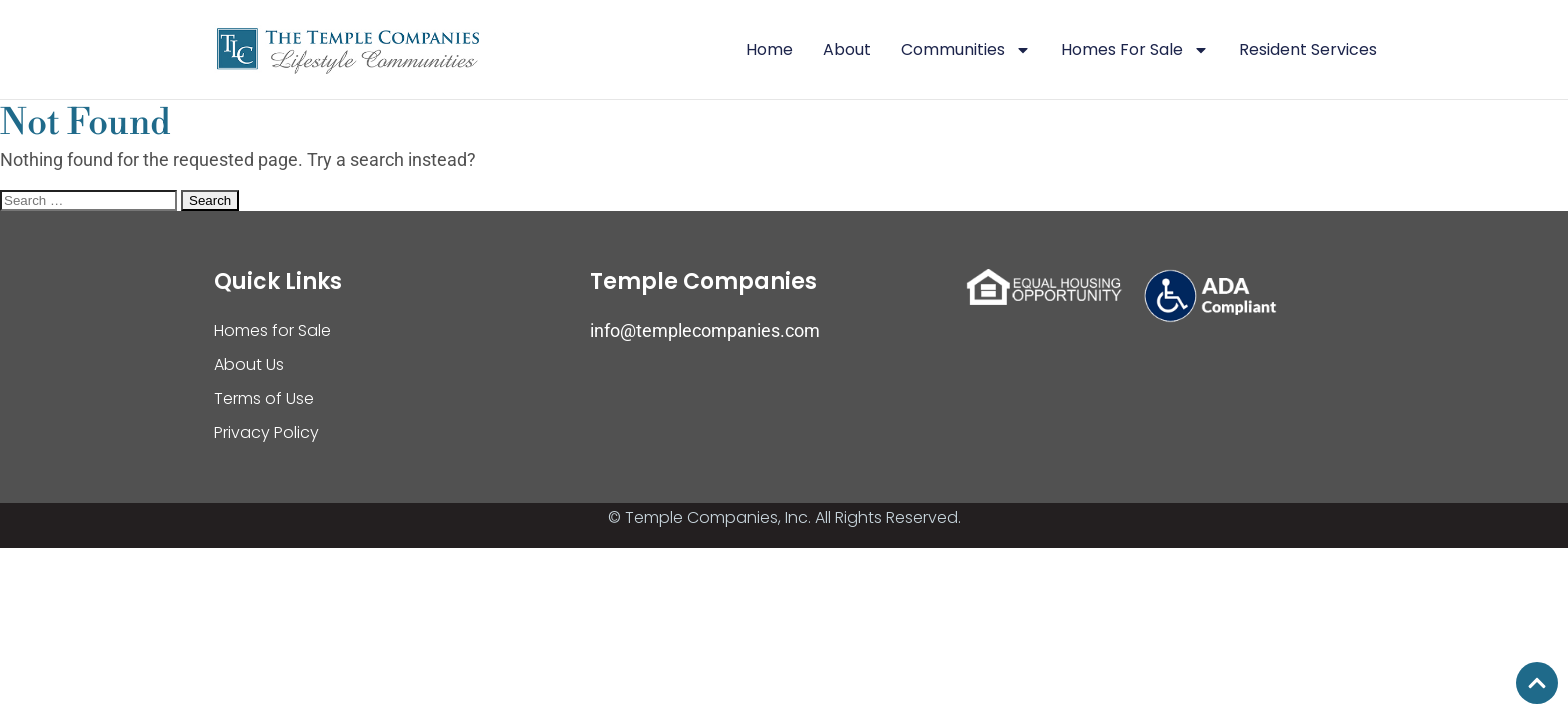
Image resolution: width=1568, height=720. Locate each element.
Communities (966, 50)
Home (769, 49)
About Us (249, 364)
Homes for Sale (272, 330)
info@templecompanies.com (705, 330)
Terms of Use (264, 398)
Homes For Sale (1135, 50)
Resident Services (1308, 49)
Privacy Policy (266, 432)
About (847, 49)
